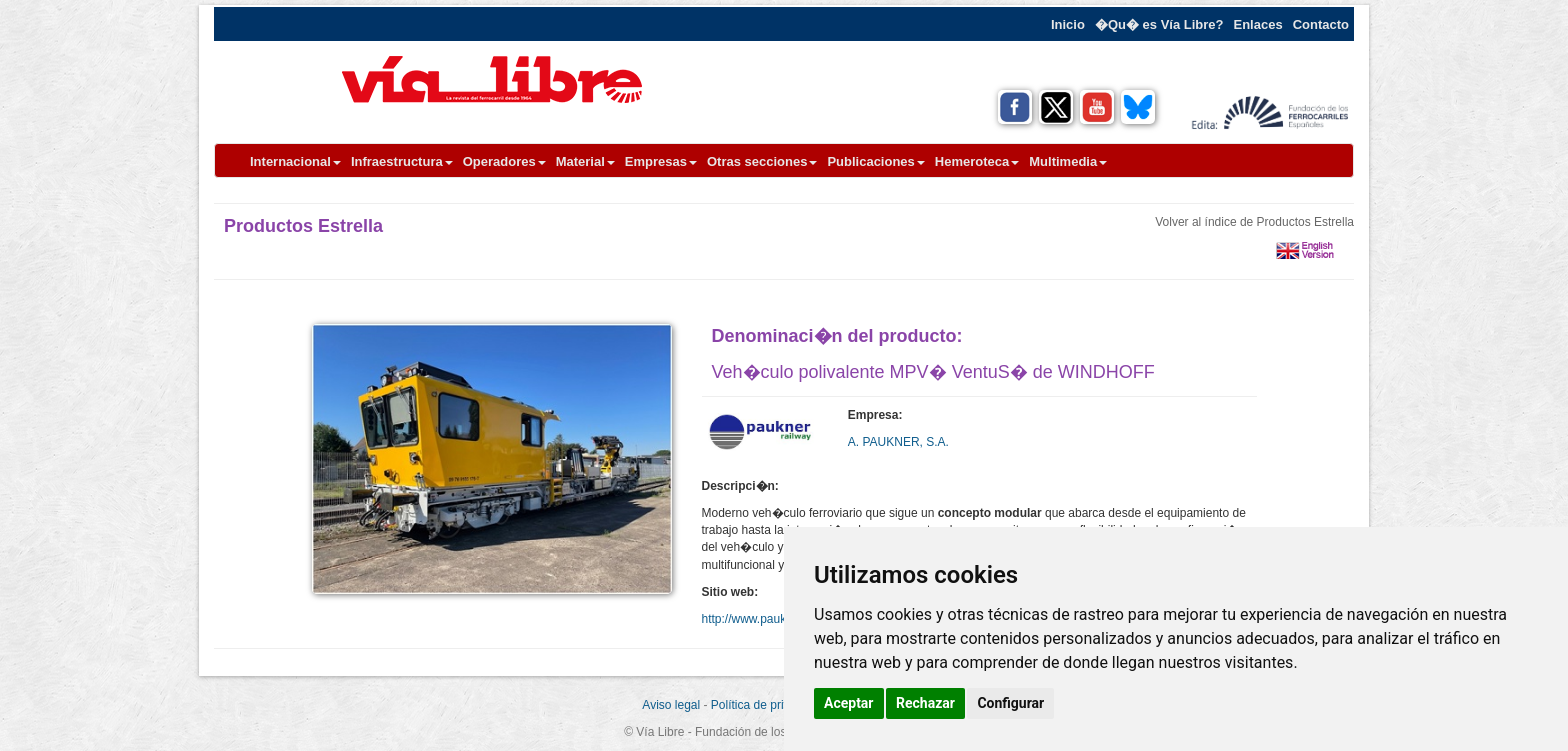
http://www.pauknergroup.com (781, 619)
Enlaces (1258, 24)
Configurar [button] (1010, 703)
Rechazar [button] (925, 703)
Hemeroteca (977, 161)
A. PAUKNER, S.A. (898, 442)
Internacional (295, 161)
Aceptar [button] (849, 703)
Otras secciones (762, 161)
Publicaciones (875, 161)
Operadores (504, 161)
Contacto (1321, 24)
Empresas (661, 161)
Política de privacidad (768, 705)
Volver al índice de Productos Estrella (1254, 222)
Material (585, 161)
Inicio (1068, 24)
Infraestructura (402, 161)
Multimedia (1068, 161)
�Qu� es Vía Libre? (1159, 24)
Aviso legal (671, 705)
